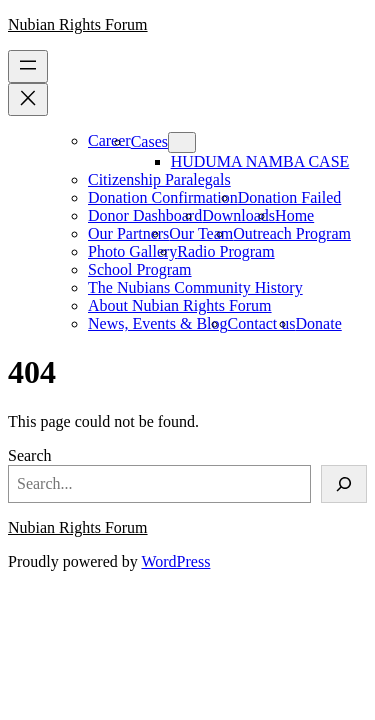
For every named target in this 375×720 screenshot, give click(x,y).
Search (30, 455)
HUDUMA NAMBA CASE (260, 161)
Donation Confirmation (163, 197)
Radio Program (225, 251)
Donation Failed (290, 197)
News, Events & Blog (158, 323)
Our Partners (128, 233)
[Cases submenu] (182, 142)
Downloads (238, 215)
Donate (319, 323)
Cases (149, 141)
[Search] (344, 484)
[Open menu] (28, 66)
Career (109, 140)
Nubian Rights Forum (78, 24)
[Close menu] (28, 99)
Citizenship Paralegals (159, 179)
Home (294, 215)
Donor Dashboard (145, 215)
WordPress (175, 561)
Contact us (262, 323)
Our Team (201, 233)
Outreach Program (292, 233)
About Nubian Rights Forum (180, 305)
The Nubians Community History (195, 287)
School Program (140, 269)
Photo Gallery (132, 251)
